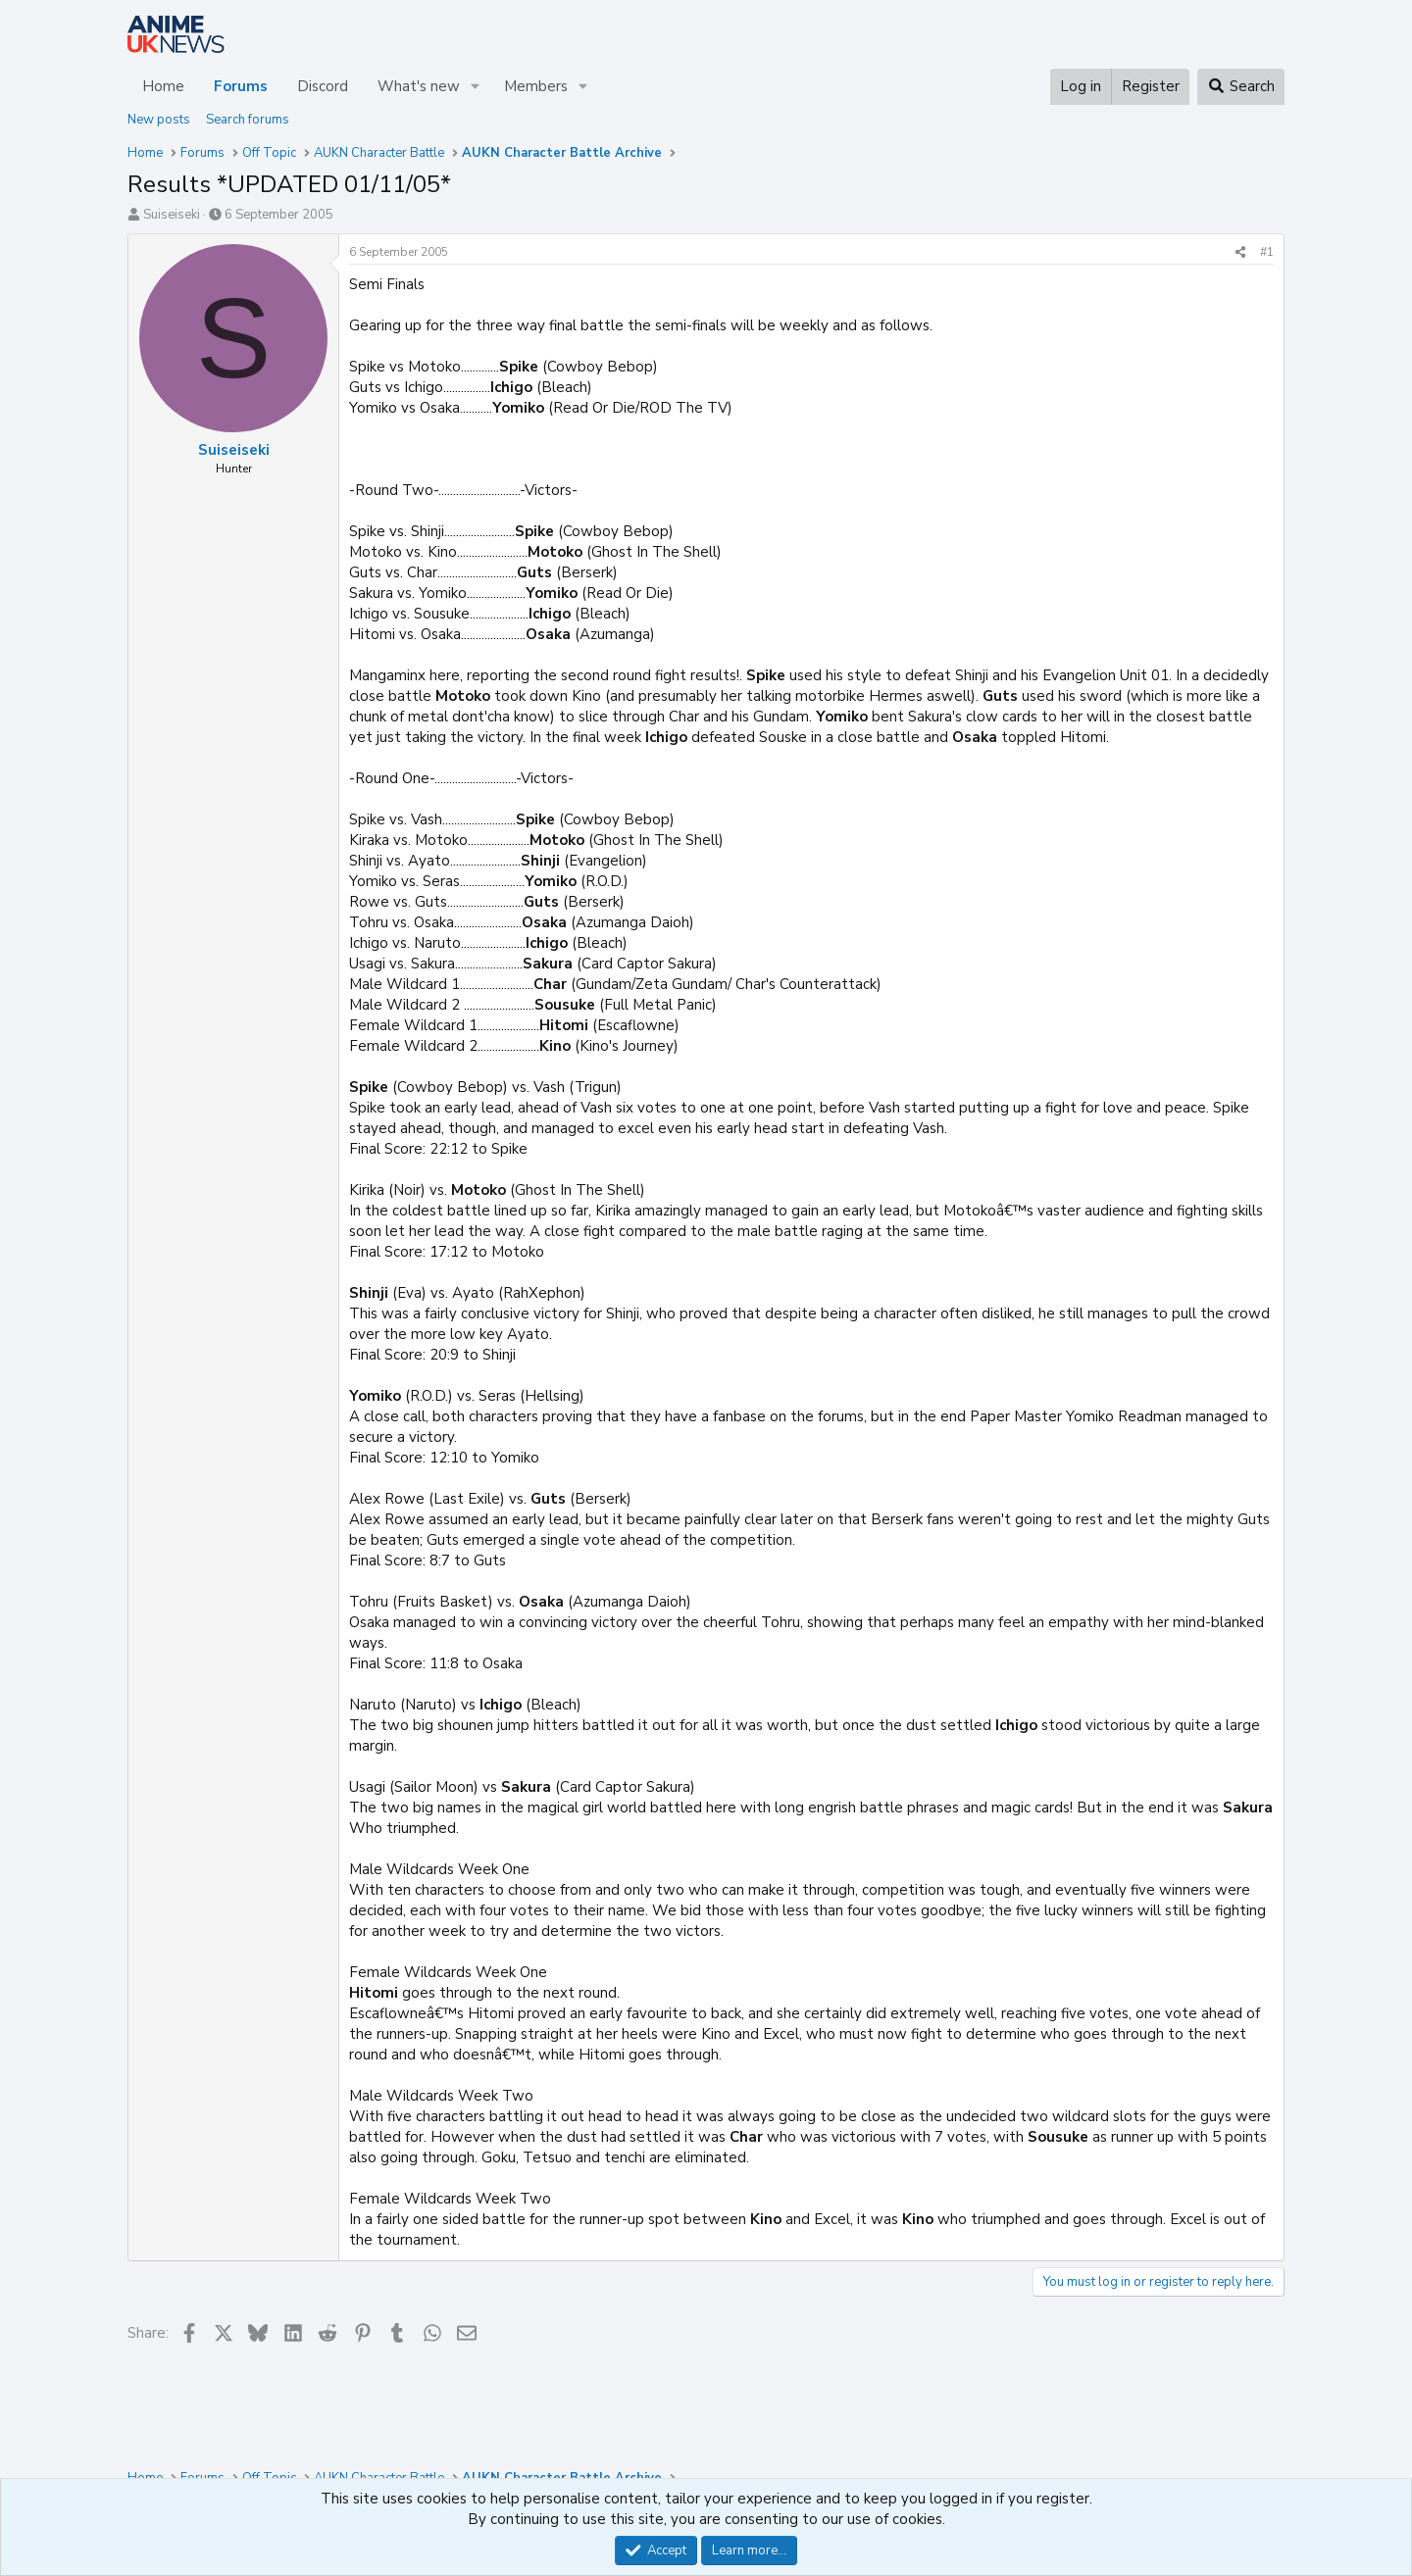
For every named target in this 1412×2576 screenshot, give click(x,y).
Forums (241, 86)
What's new (419, 86)
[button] (475, 87)
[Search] (1241, 87)
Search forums (247, 119)
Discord (322, 86)
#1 (1267, 252)
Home (163, 86)
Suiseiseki (171, 214)
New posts (158, 119)
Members (536, 86)
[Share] (1240, 252)
